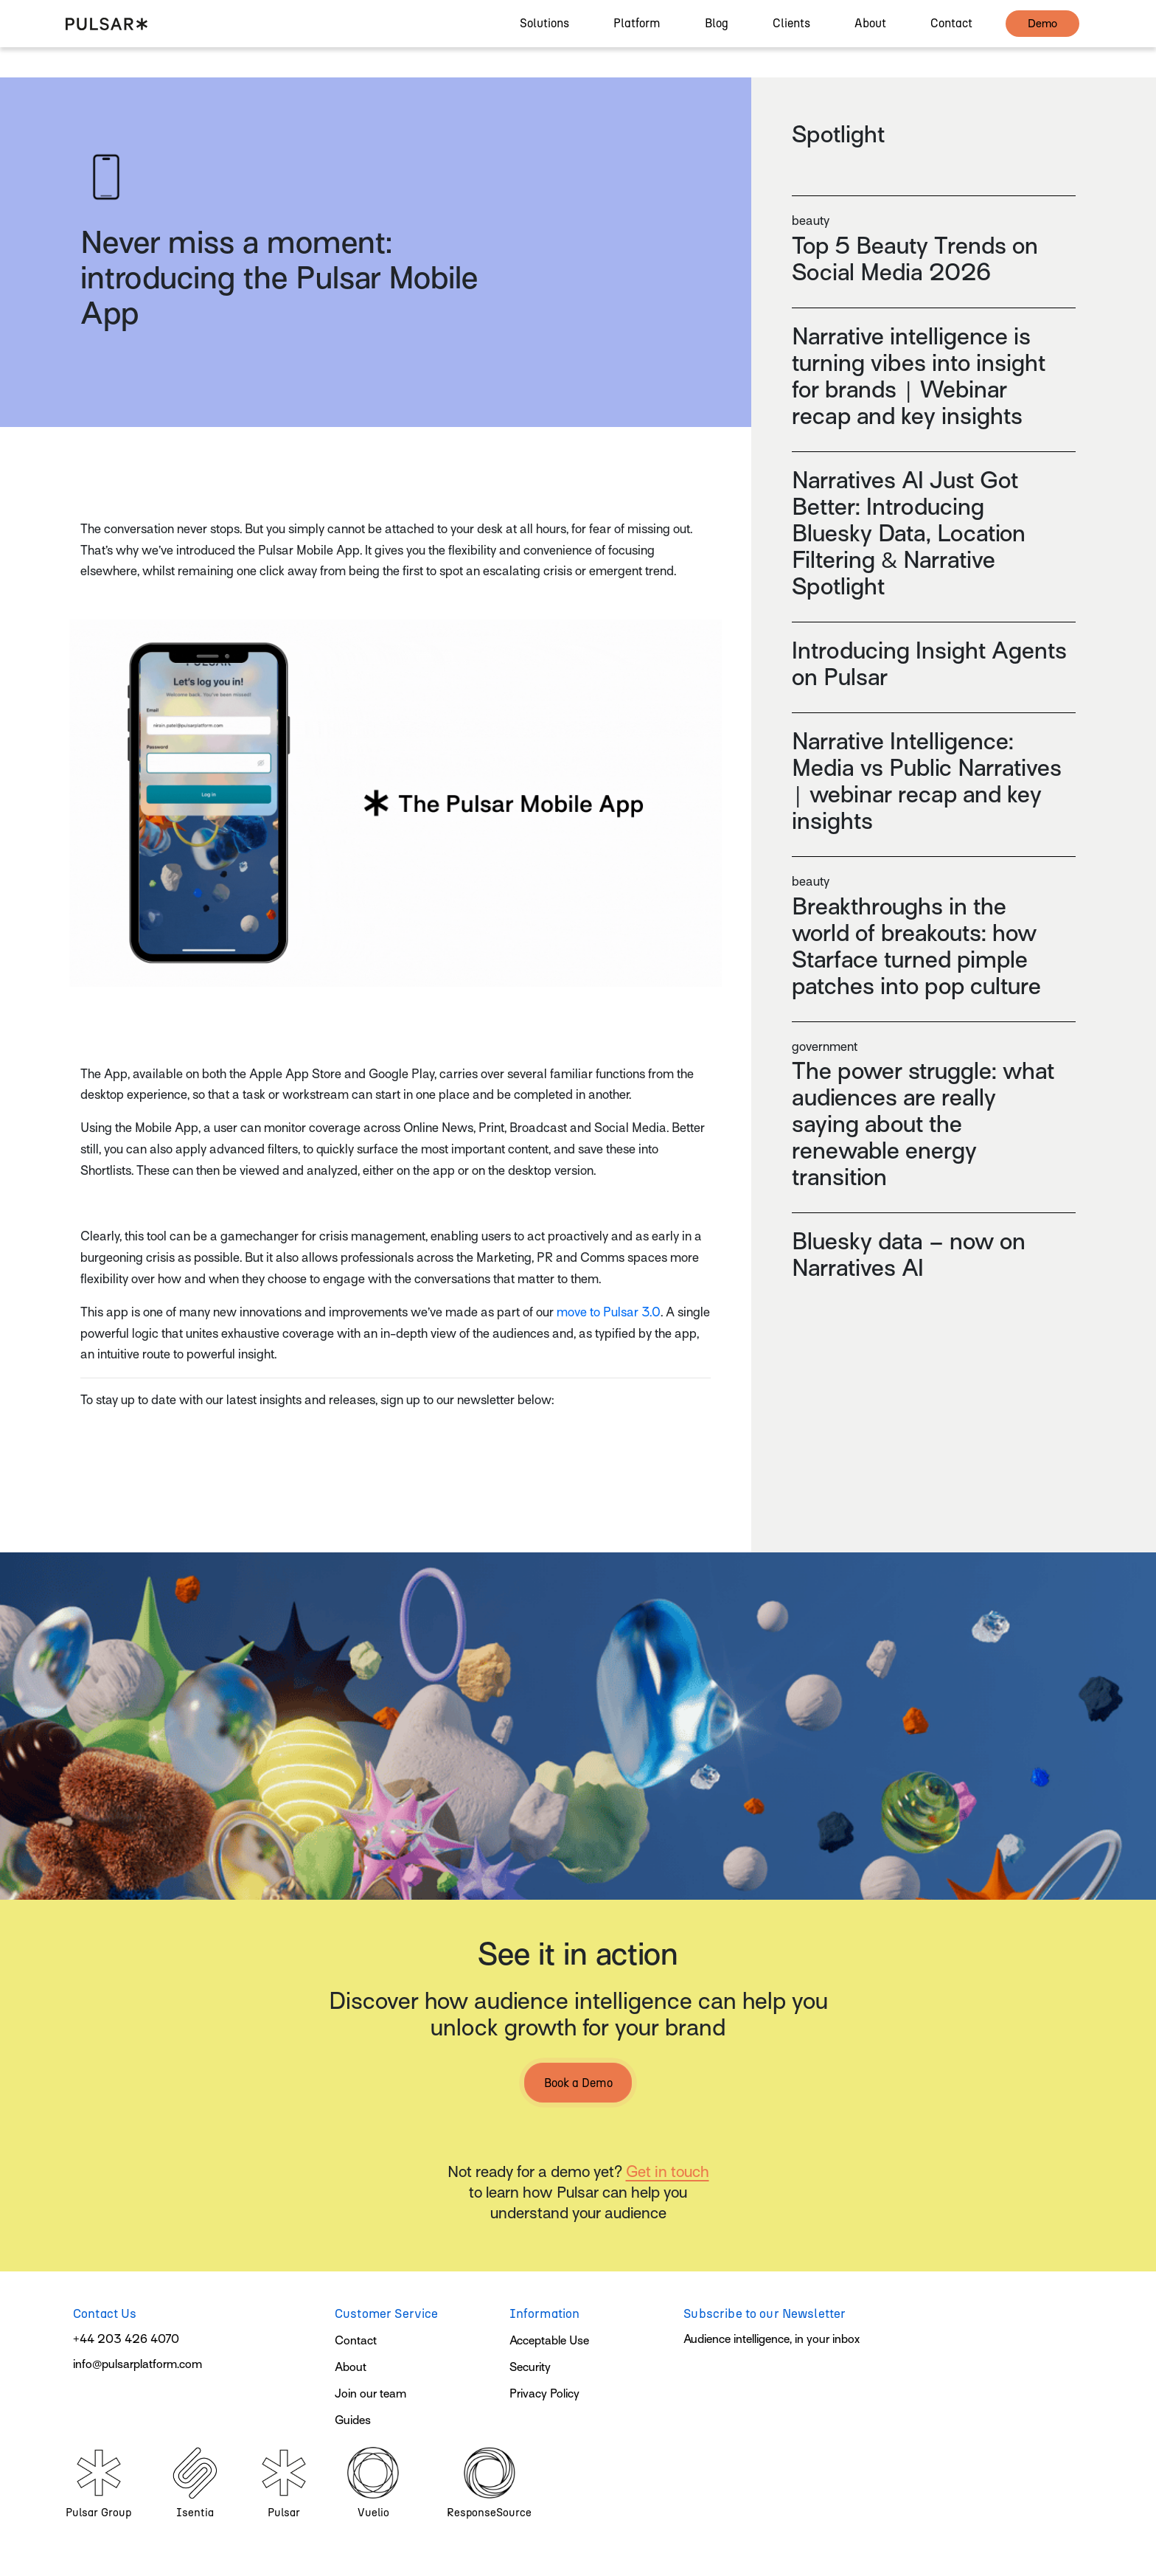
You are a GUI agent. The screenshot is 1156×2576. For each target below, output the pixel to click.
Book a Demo (578, 2083)
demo (1042, 38)
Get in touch (667, 2172)
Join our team (370, 2393)
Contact (356, 2340)
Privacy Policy (544, 2393)
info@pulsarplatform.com (137, 2364)
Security (530, 2367)
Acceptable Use (549, 2340)
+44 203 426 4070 (126, 2339)
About (350, 2367)
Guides (353, 2420)
